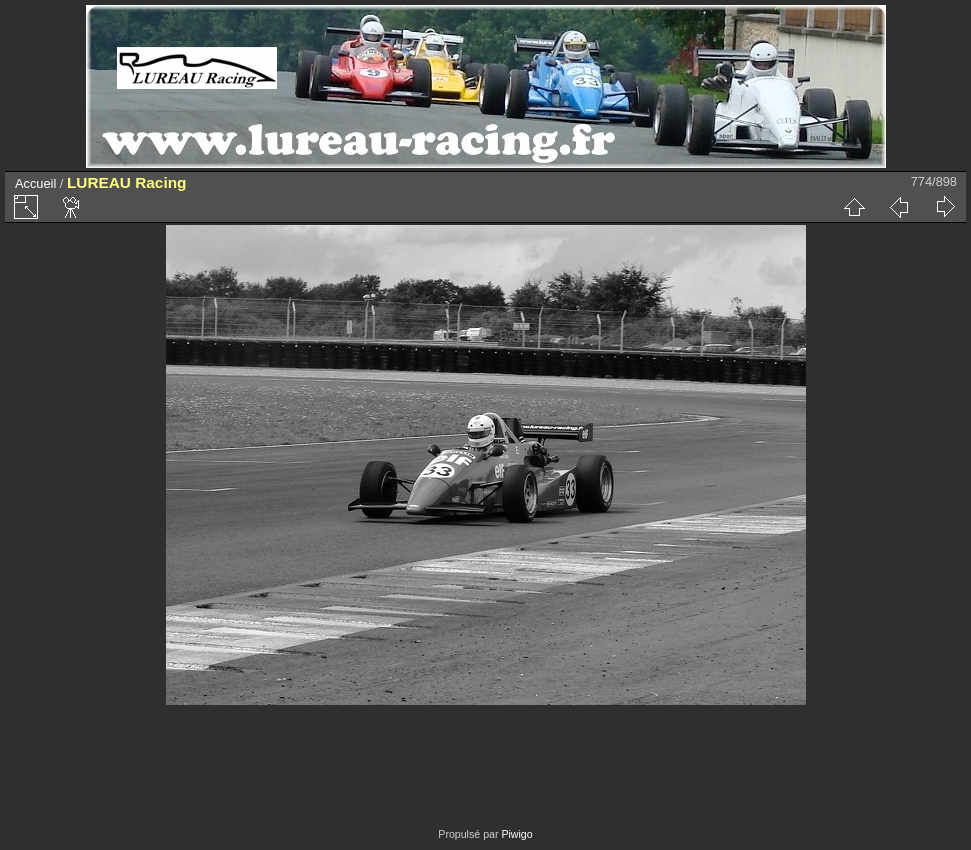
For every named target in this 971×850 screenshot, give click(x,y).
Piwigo (516, 834)
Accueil (35, 183)
